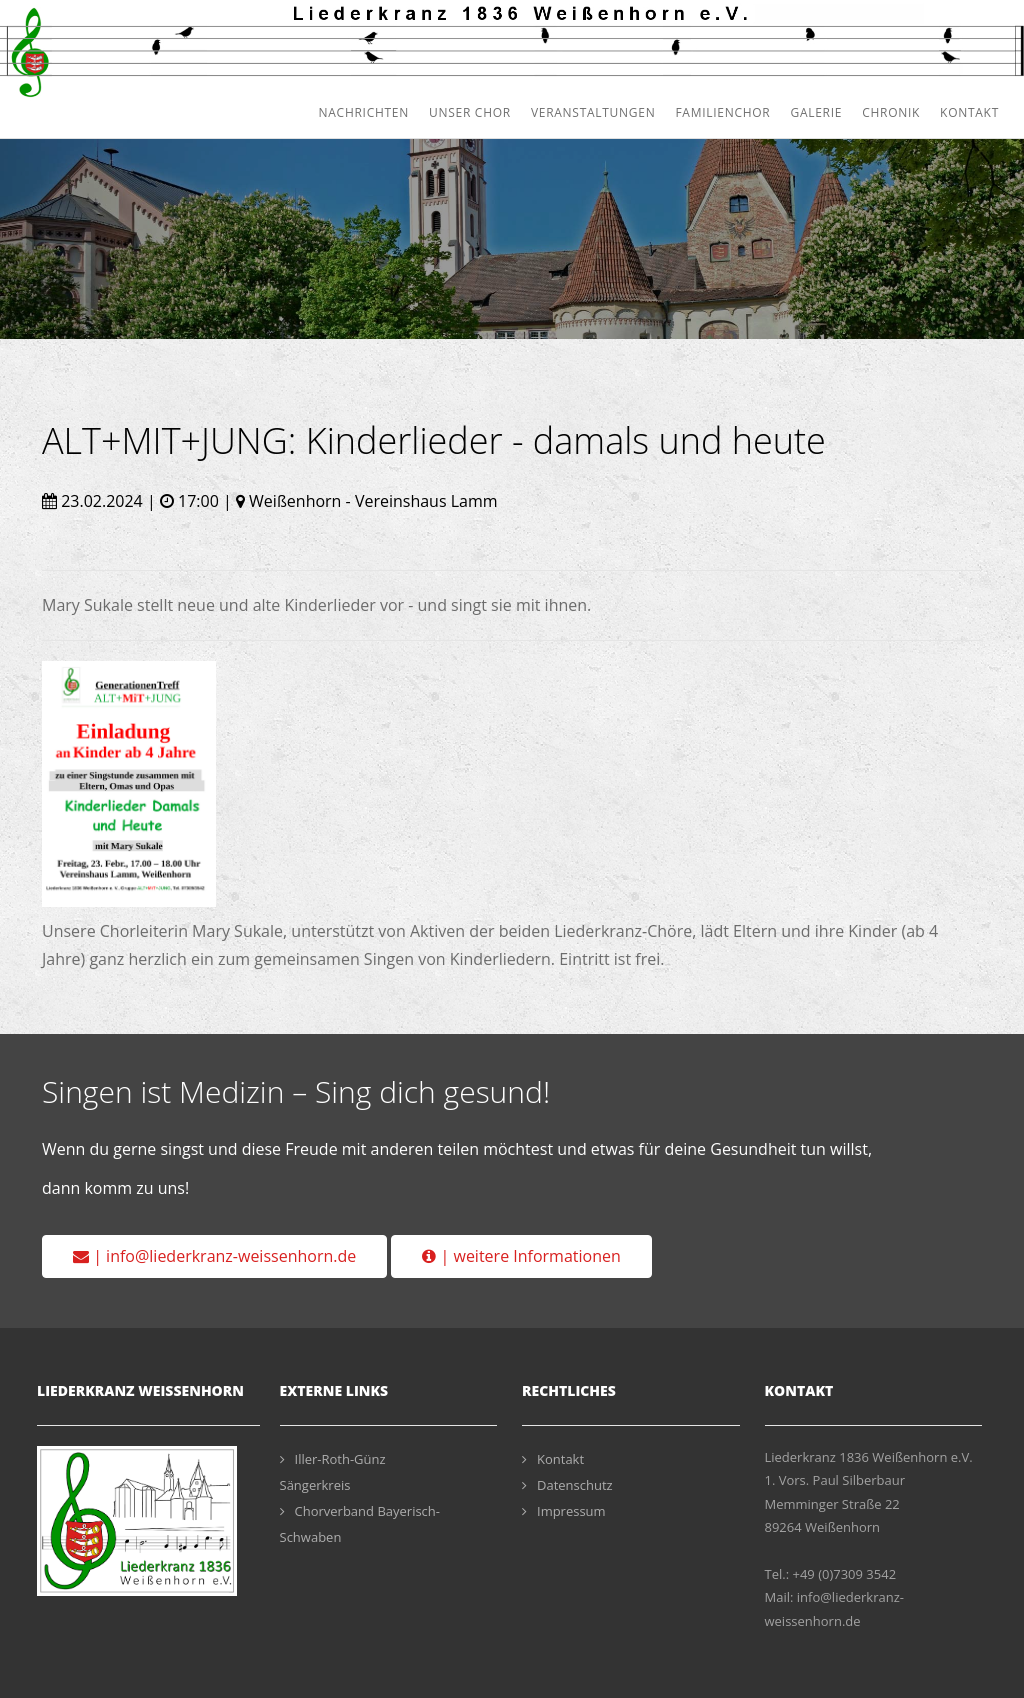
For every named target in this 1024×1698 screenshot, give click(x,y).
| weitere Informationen (521, 1256)
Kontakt (969, 112)
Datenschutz (567, 1485)
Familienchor (722, 112)
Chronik (891, 112)
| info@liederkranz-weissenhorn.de (214, 1256)
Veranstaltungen (593, 112)
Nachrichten (364, 112)
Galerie (816, 112)
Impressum (564, 1511)
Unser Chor (470, 112)
